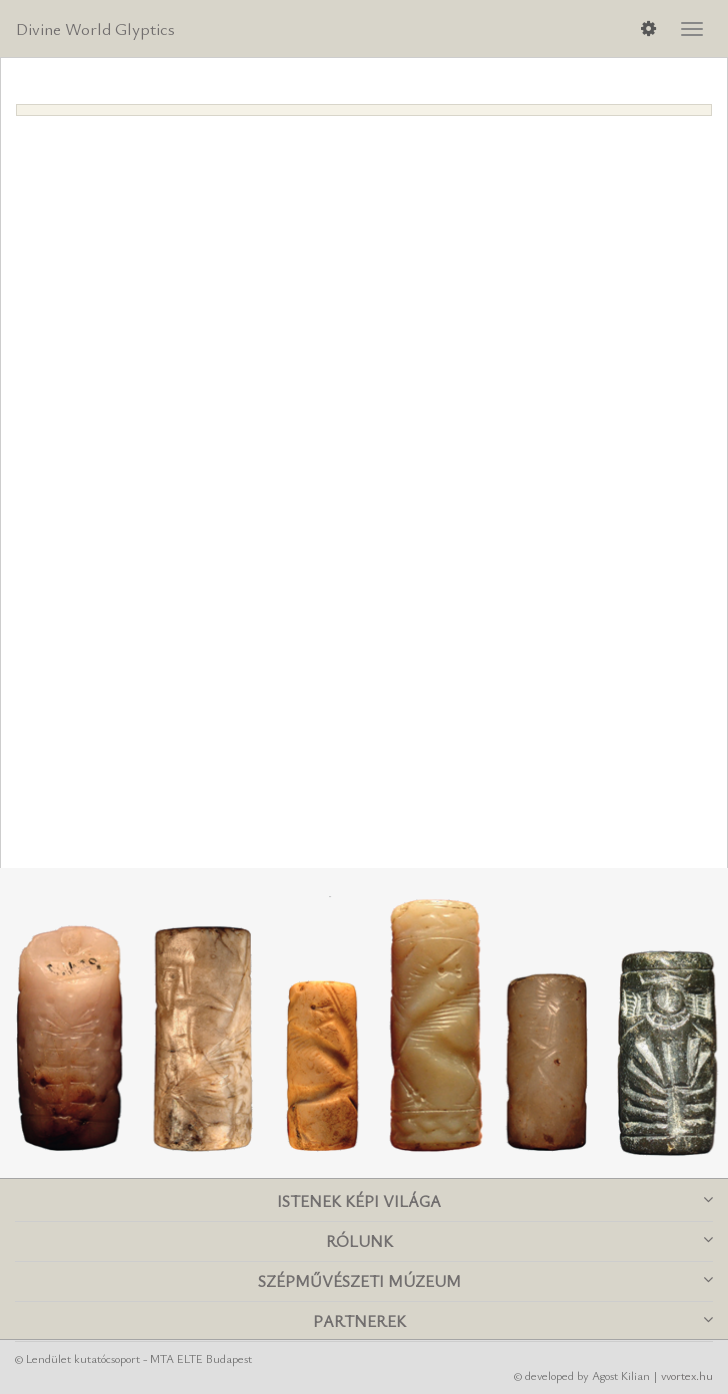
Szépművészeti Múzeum (486, 1281)
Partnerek (513, 1321)
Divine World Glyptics (95, 28)
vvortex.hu (687, 1375)
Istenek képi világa (495, 1201)
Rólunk (520, 1241)
